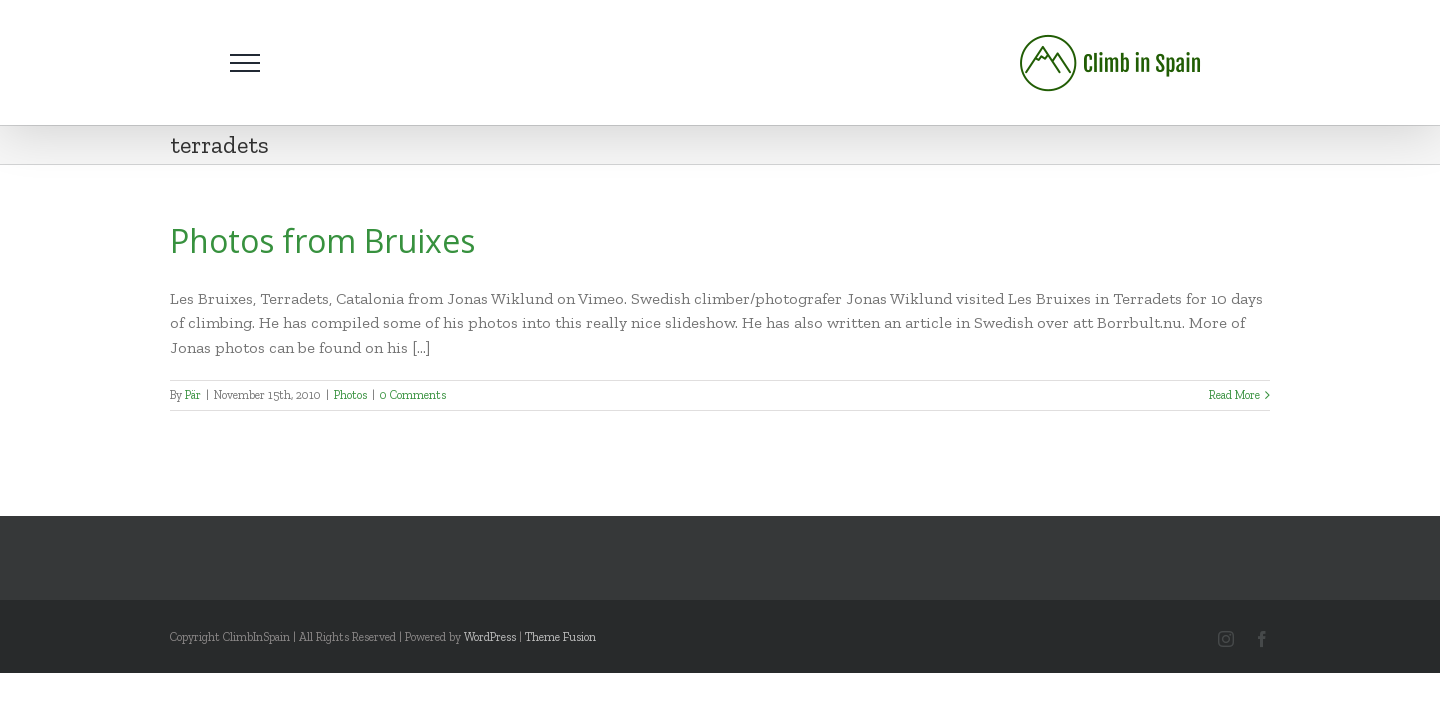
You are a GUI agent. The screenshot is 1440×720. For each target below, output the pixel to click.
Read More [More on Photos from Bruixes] (1234, 395)
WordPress (490, 637)
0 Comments (413, 395)
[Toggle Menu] (245, 63)
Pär (193, 395)
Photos (350, 395)
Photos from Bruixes (322, 240)
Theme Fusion (560, 637)
